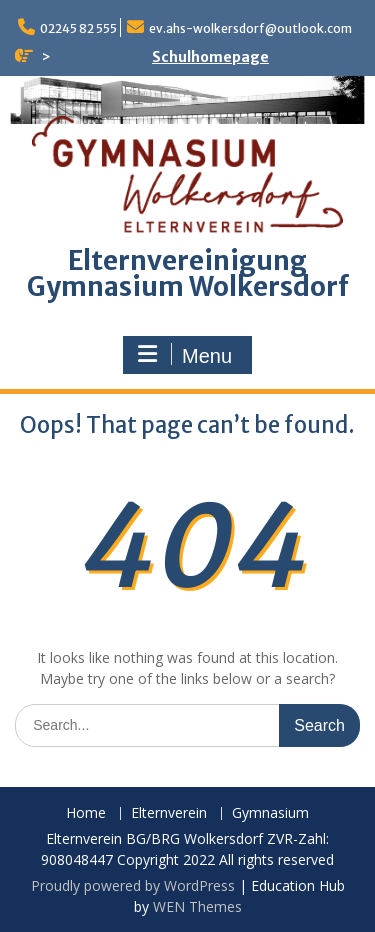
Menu (185, 355)
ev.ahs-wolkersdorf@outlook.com (250, 28)
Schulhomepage (210, 57)
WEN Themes (197, 906)
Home (86, 813)
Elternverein (169, 813)
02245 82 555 (78, 28)
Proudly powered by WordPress (133, 885)
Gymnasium (270, 813)
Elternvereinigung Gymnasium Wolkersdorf (188, 273)
